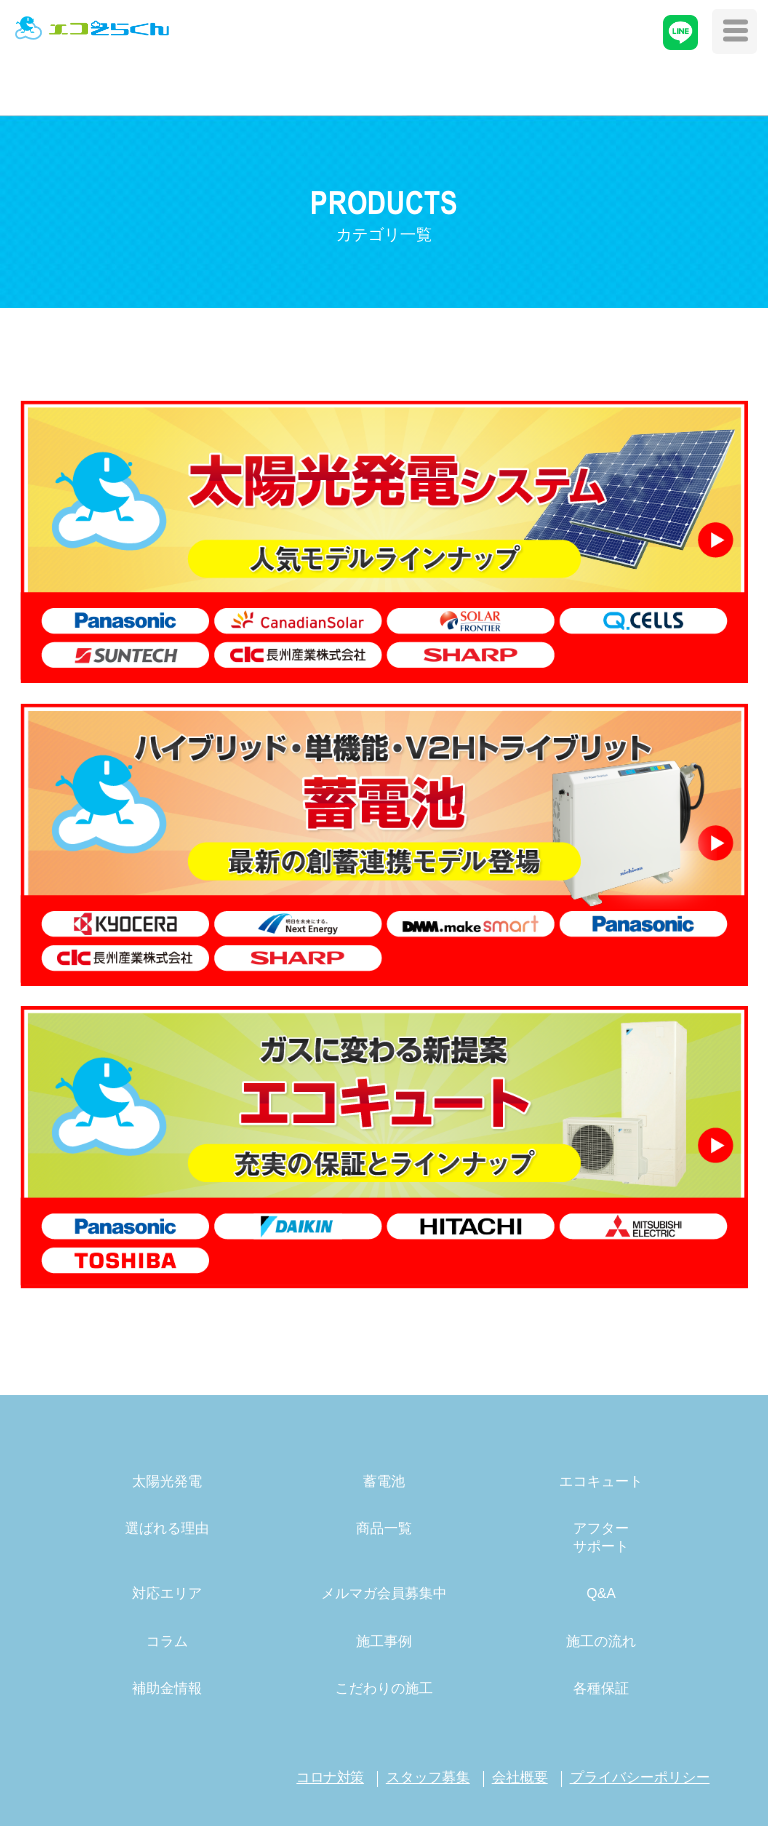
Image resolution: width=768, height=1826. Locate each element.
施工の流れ (601, 1641)
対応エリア (167, 1593)
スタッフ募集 (428, 1777)
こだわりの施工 (384, 1688)
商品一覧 (384, 1528)
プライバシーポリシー (640, 1777)
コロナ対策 (330, 1777)
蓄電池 (384, 1481)
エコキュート (601, 1481)
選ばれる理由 (167, 1528)
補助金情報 (167, 1688)
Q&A (601, 1593)
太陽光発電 (167, 1481)
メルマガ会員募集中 (384, 1593)
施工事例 (384, 1641)
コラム (167, 1641)
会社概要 (520, 1777)
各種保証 (601, 1688)
